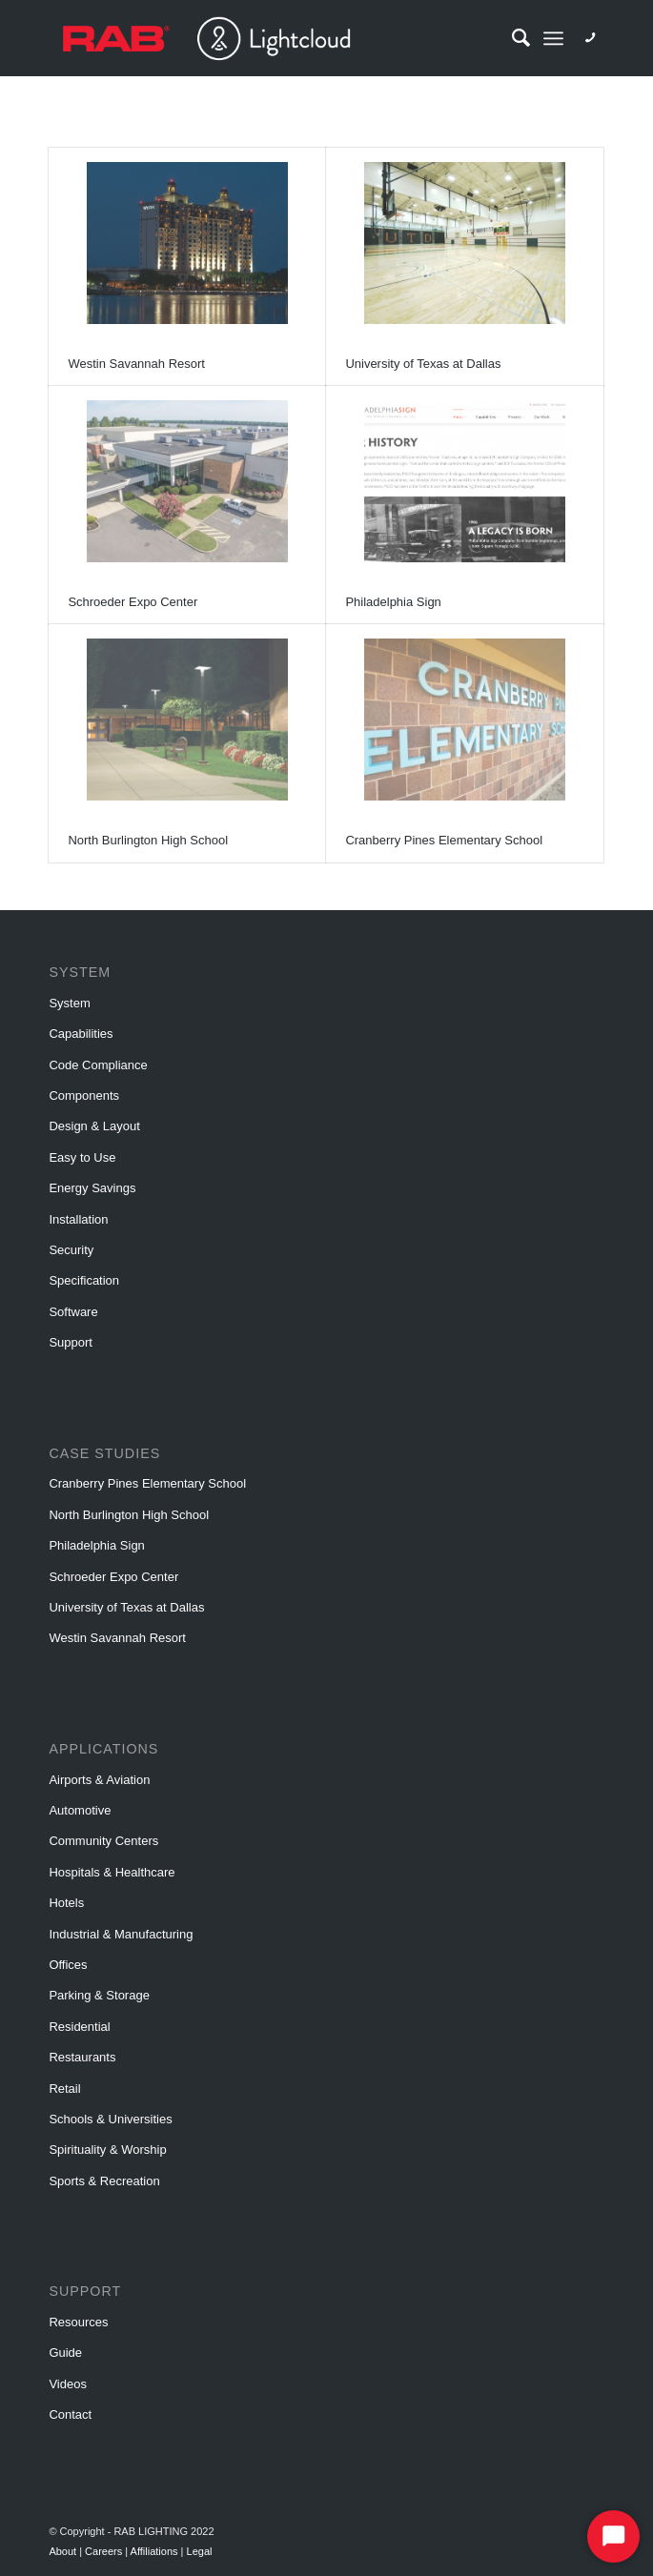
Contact (70, 2414)
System (69, 1003)
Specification (84, 1280)
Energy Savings (92, 1188)
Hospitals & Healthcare (111, 1872)
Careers (105, 2551)
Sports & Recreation (104, 2181)
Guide (65, 2352)
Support (70, 1342)
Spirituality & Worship (107, 2149)
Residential (79, 2026)
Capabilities (80, 1033)
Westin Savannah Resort (136, 363)
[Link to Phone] (590, 38)
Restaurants (82, 2057)
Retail (64, 2088)
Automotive (80, 1810)
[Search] (511, 38)
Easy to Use (82, 1157)
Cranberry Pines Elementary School (443, 840)
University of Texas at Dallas (422, 363)
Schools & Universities (110, 2119)
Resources (78, 2322)
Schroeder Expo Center (132, 602)
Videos (68, 2384)
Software (73, 1312)
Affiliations (156, 2551)
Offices (68, 1964)
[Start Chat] (613, 2536)
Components (84, 1095)
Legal (200, 2551)
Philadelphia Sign (392, 602)
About (64, 2551)
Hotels (66, 1903)
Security (71, 1250)
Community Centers (103, 1841)
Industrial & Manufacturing (121, 1934)
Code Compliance (98, 1065)
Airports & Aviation (99, 1780)
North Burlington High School (148, 840)
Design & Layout (94, 1126)
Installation (78, 1219)
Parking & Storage (99, 1995)
